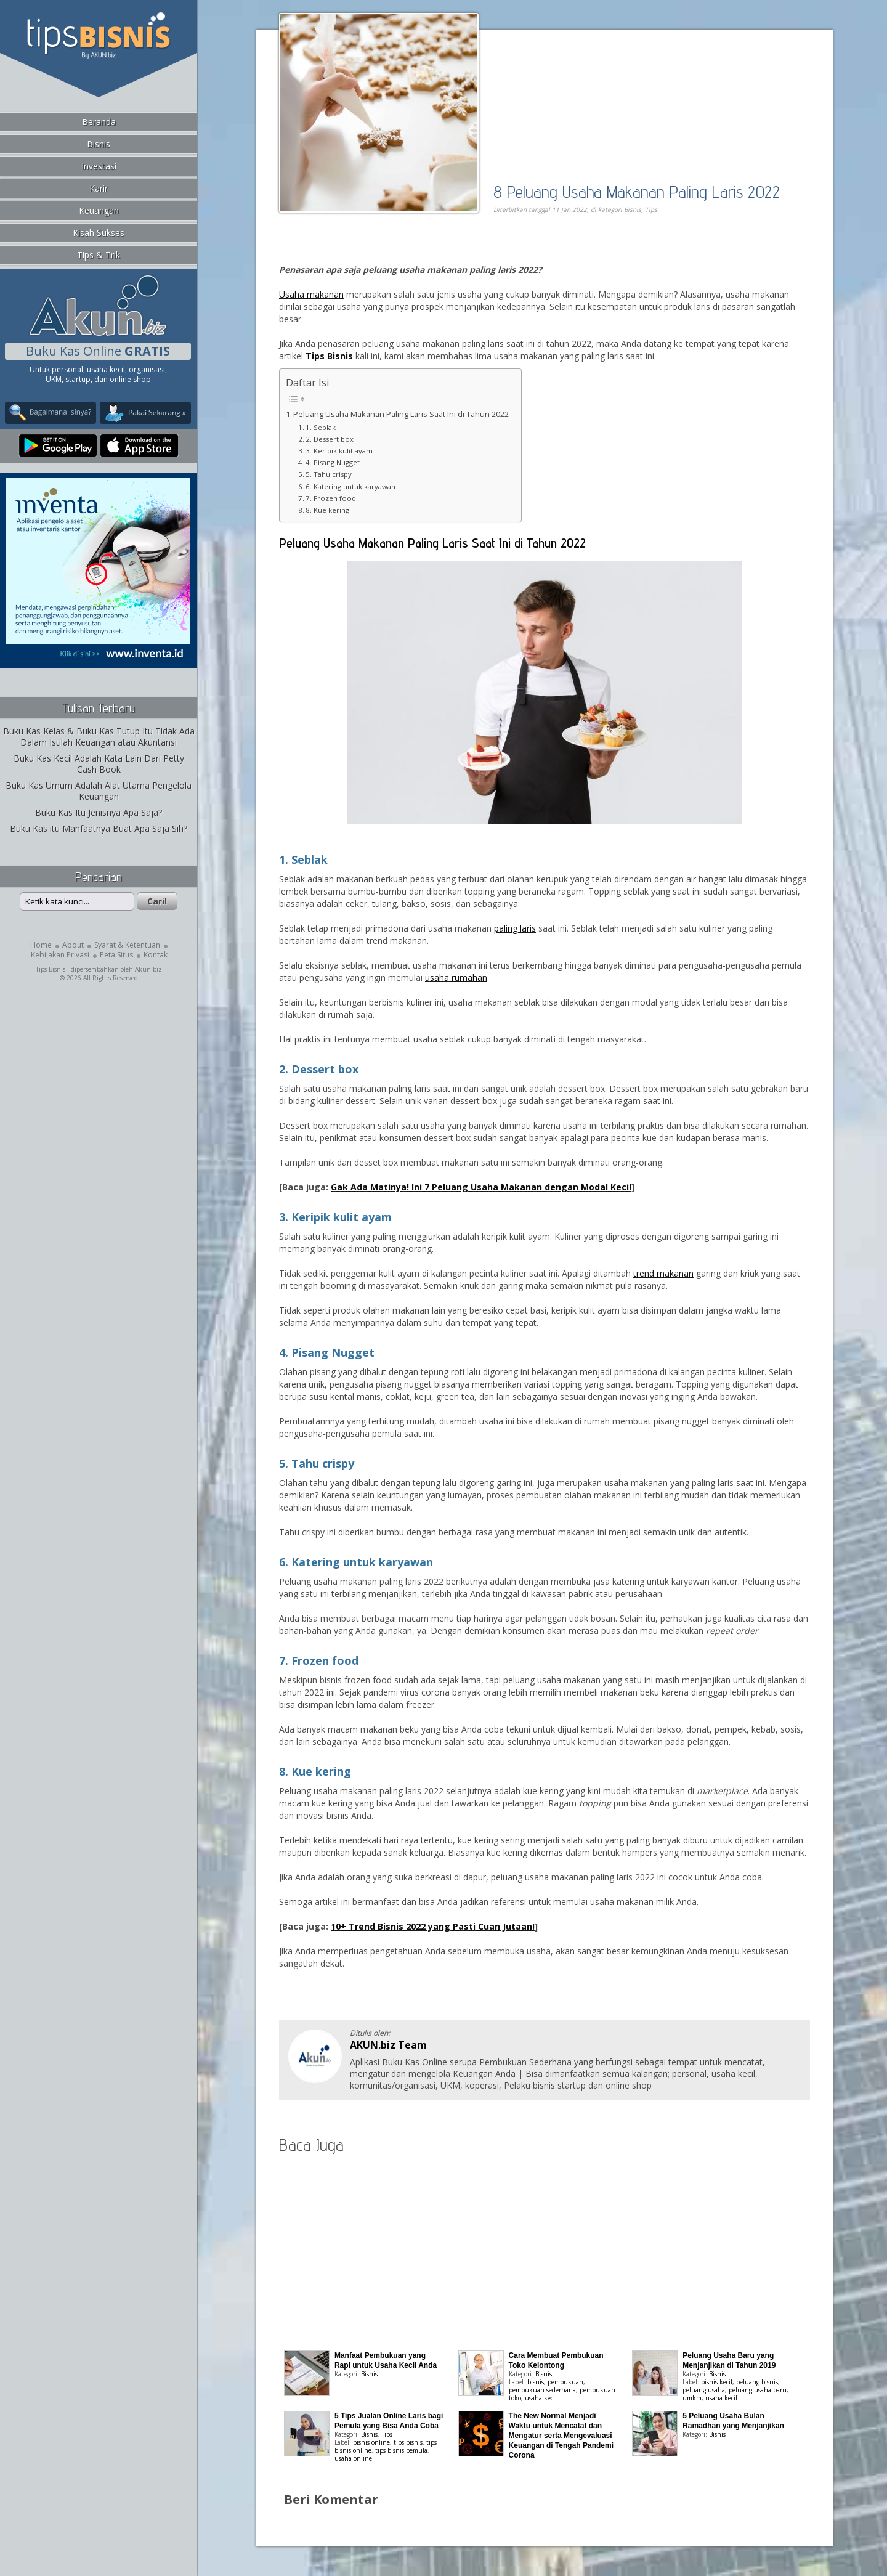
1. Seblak (321, 427)
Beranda (99, 122)
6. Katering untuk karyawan (351, 486)
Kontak (156, 954)
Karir (98, 188)
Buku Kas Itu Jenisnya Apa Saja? (98, 812)
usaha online (353, 2458)
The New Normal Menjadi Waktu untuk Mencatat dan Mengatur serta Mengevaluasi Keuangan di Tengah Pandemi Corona (561, 2435)
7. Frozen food (331, 498)
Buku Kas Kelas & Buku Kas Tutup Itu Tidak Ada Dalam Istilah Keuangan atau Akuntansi (99, 736)
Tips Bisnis (50, 969)
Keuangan (99, 210)
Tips (651, 209)
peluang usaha (703, 2390)
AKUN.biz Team (388, 2045)
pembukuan (565, 2382)
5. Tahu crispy (329, 474)
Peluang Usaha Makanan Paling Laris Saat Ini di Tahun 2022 (401, 414)
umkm (692, 2398)
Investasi (98, 166)
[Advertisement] (421, 250)
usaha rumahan (456, 977)
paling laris (515, 928)
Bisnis (98, 144)
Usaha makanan (311, 294)
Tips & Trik (98, 255)
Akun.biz (148, 969)
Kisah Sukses (98, 232)
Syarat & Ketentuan (127, 945)
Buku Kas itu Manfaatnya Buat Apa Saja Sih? (98, 828)
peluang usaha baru (758, 2390)
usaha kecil (541, 2398)
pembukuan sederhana (542, 2390)
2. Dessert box (330, 439)
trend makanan (663, 1273)
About (73, 945)
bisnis (535, 2382)
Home (41, 945)
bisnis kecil (716, 2382)
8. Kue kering (327, 509)
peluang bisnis (757, 2382)
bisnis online (371, 2442)
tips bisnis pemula (401, 2450)
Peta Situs (116, 954)
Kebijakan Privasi (60, 954)
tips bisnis (408, 2442)
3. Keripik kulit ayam (339, 450)
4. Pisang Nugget (333, 462)
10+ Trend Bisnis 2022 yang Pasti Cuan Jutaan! (433, 1926)
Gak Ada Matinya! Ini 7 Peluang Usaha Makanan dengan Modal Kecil (481, 1187)
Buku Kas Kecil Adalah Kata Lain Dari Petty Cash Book (99, 763)
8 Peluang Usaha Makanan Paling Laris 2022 (636, 191)
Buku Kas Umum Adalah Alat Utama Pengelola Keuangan (99, 790)
